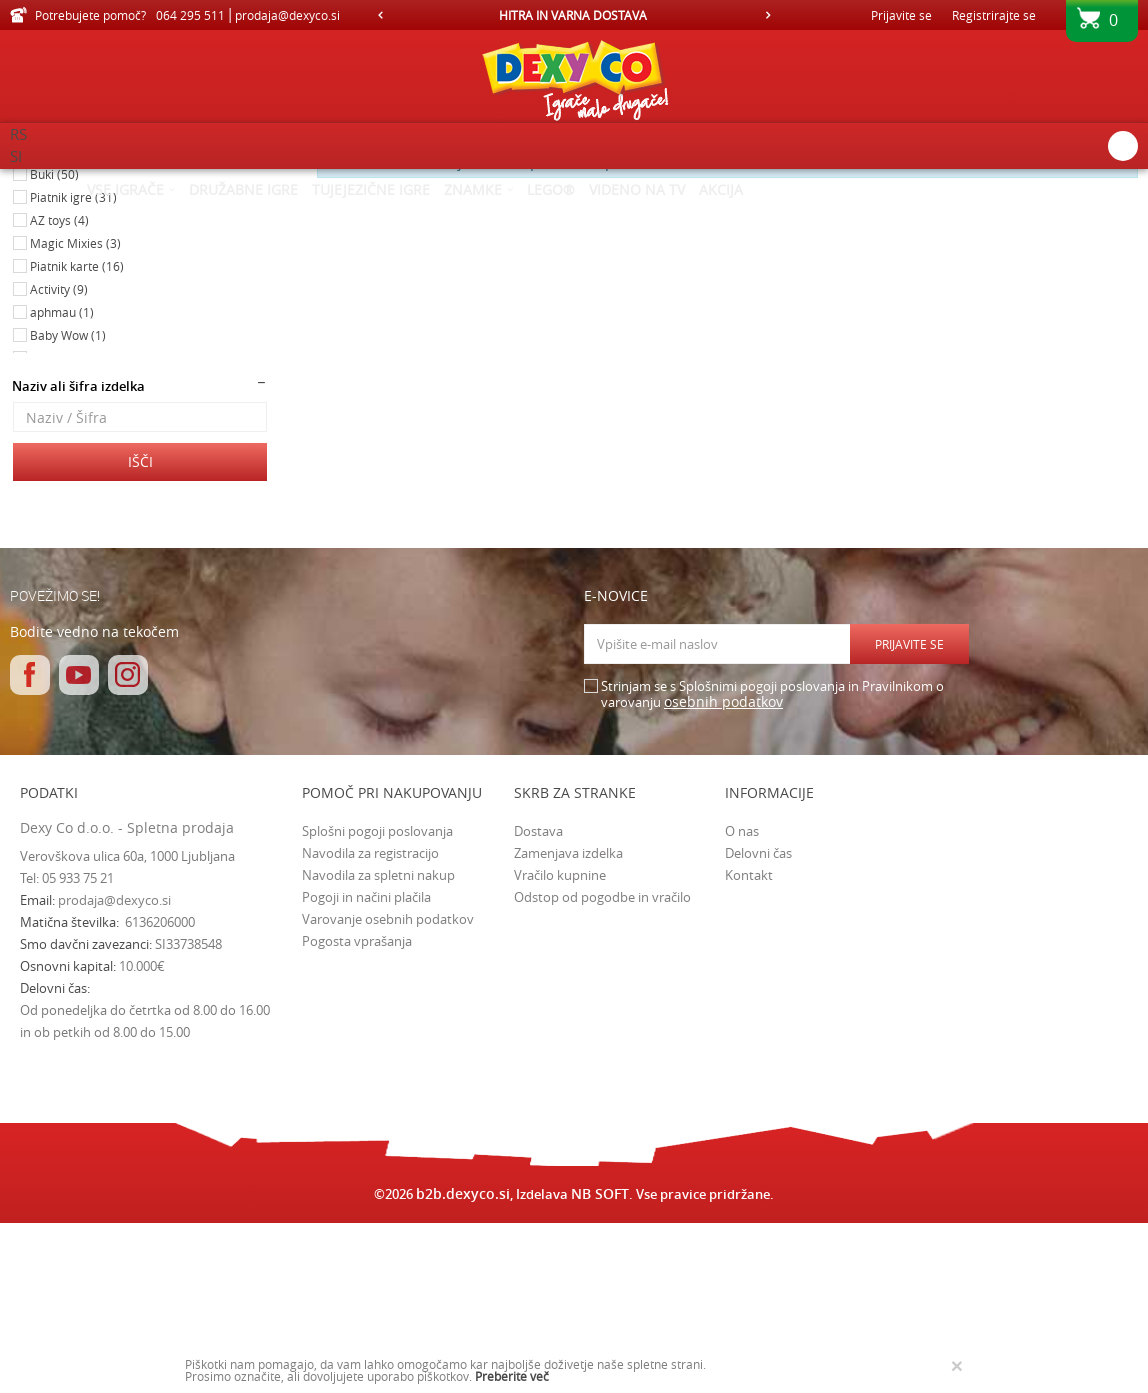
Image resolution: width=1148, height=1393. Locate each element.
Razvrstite (639, 215)
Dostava (538, 1000)
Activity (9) (59, 458)
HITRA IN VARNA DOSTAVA (573, 15)
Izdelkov (182, 182)
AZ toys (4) (59, 389)
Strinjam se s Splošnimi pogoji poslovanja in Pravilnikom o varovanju (772, 863)
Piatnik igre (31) (73, 366)
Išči (140, 630)
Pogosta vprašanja (357, 1110)
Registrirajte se (994, 15)
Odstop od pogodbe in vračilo (602, 1066)
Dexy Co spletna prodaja (78, 182)
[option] (574, 15)
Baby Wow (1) (68, 504)
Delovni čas (758, 1022)
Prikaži (930, 215)
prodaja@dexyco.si (114, 1069)
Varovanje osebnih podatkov (388, 1088)
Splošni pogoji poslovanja (377, 1000)
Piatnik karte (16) (77, 435)
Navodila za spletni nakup (378, 1044)
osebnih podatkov (723, 870)
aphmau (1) (62, 481)
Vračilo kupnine (560, 1044)
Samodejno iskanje (529, 215)
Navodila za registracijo (370, 1022)
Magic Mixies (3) (75, 412)
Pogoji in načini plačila (366, 1066)
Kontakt (749, 1044)
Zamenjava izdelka (568, 1022)
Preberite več (512, 1376)
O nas (742, 1000)
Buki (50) (54, 343)
